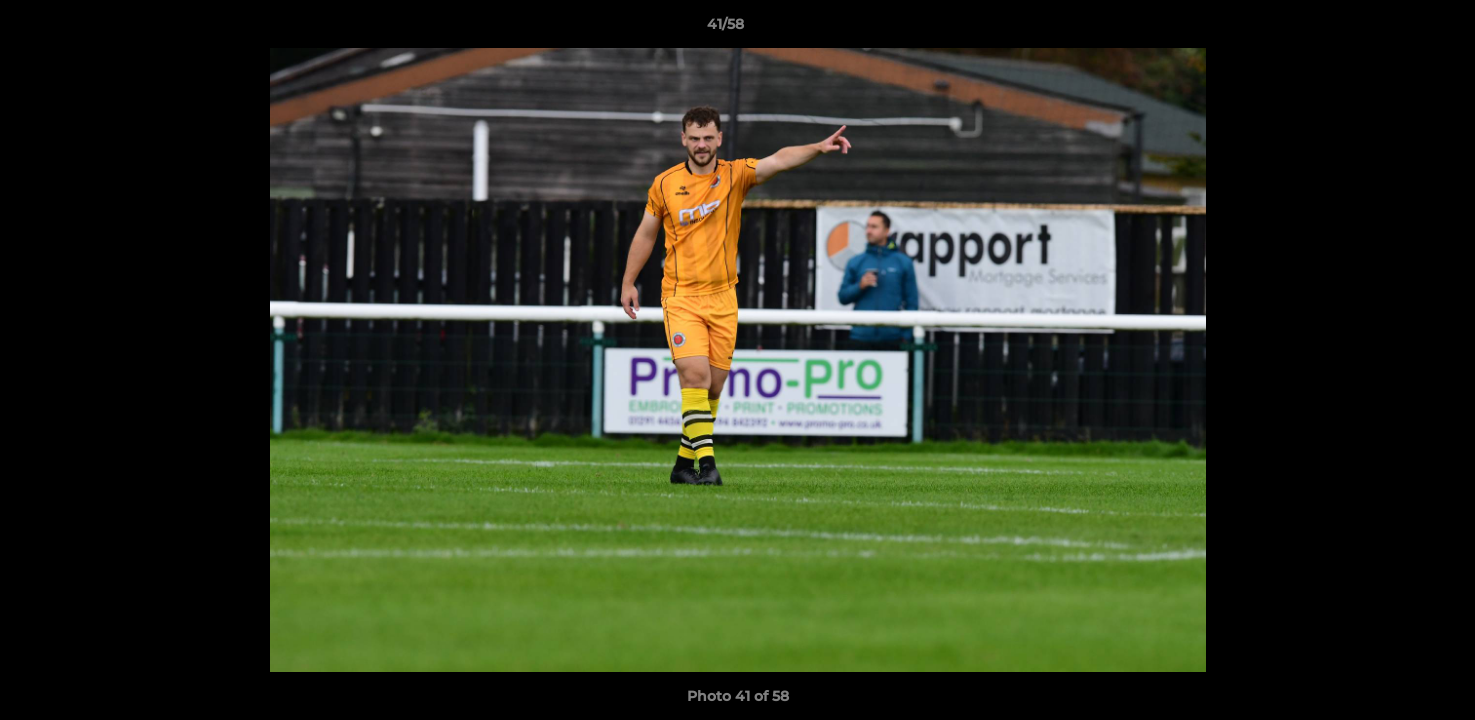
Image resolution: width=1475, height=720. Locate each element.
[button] (1391, 29)
